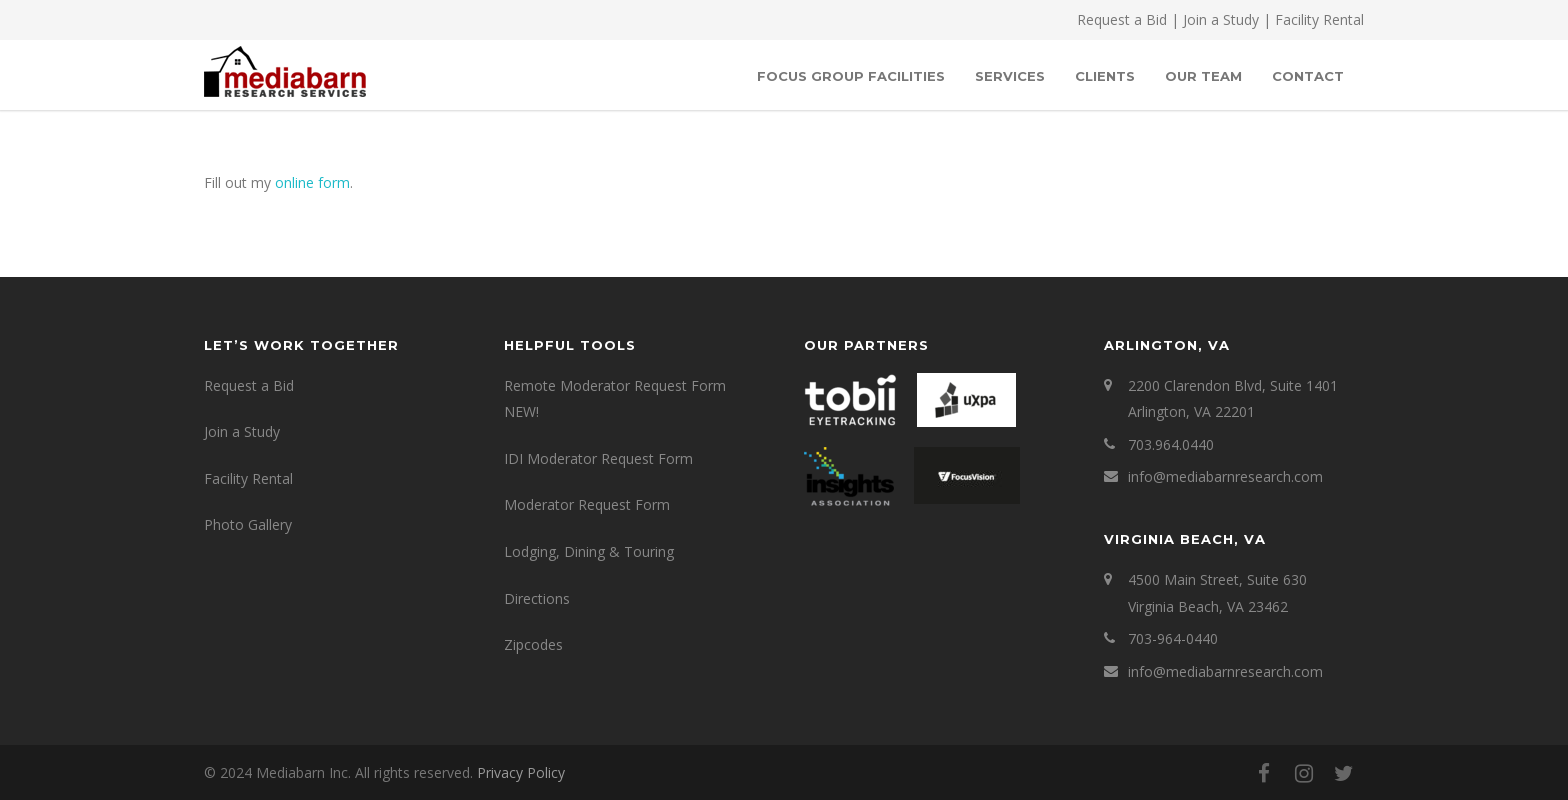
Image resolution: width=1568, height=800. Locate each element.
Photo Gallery (248, 524)
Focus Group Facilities (851, 76)
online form (312, 182)
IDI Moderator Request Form (598, 458)
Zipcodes (533, 644)
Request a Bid (1122, 19)
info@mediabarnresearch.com (1225, 476)
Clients (1105, 76)
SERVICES (1010, 76)
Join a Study (1221, 19)
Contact (1308, 76)
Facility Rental (1319, 19)
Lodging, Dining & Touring (589, 551)
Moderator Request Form (587, 504)
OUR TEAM (1203, 76)
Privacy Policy (521, 772)
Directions (537, 598)
